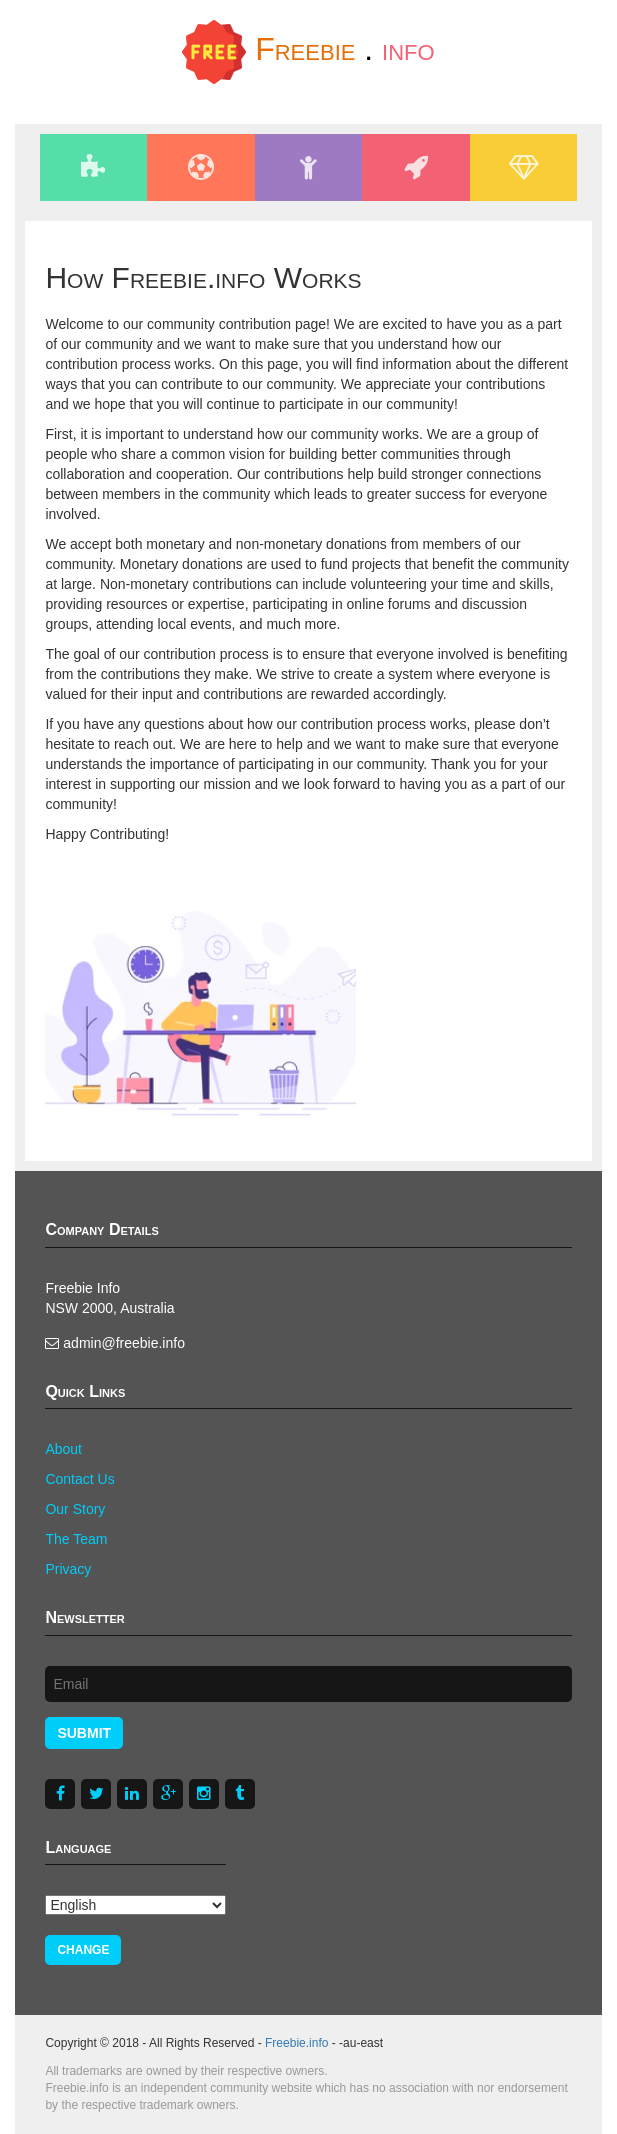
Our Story (75, 1509)
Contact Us (79, 1479)
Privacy (68, 1569)
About (63, 1449)
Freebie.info (296, 2043)
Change (83, 1950)
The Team (76, 1539)
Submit (84, 1733)
